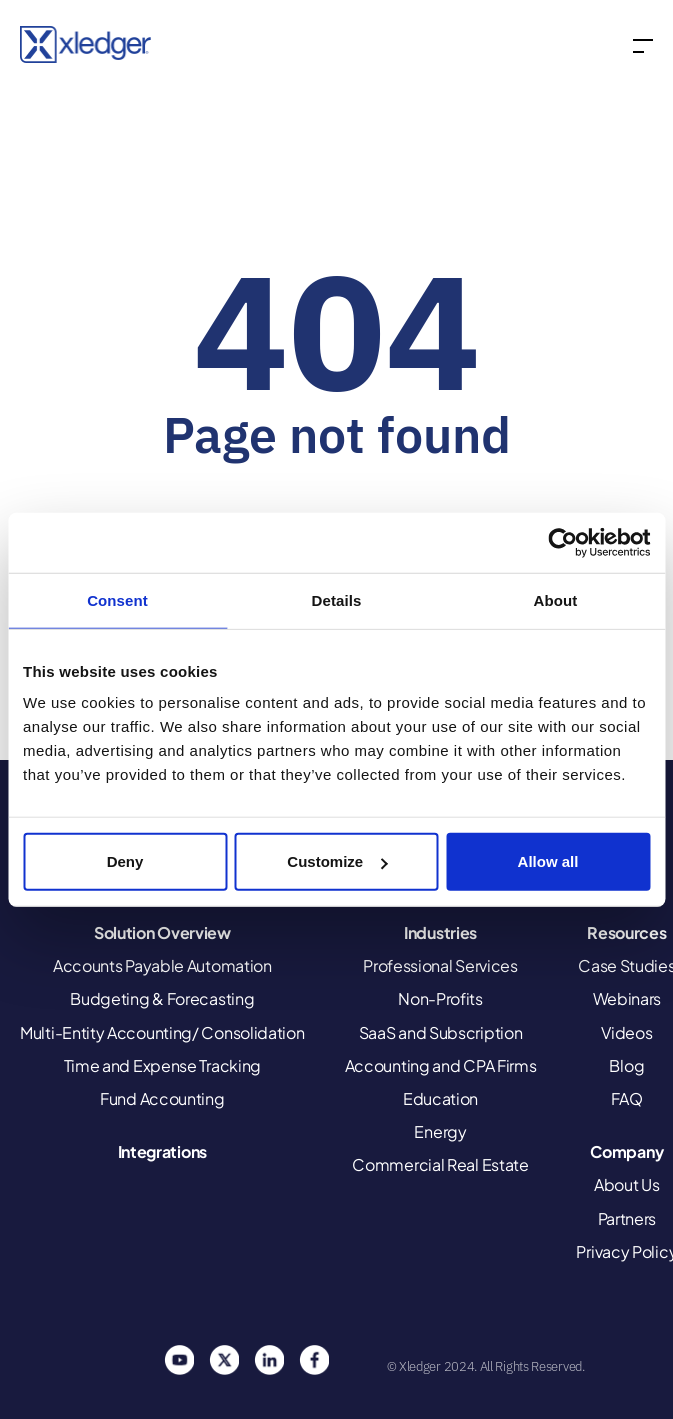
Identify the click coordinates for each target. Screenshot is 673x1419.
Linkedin (269, 1360)
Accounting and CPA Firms (441, 1065)
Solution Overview (162, 932)
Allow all (548, 861)
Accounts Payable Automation (162, 965)
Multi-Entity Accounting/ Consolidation (162, 1032)
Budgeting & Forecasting (162, 998)
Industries (440, 932)
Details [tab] (337, 599)
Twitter (224, 1360)
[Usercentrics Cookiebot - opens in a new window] (562, 542)
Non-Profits (440, 998)
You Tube (179, 1360)
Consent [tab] (117, 599)
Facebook (314, 1360)
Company (626, 1151)
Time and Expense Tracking (163, 1065)
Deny (125, 861)
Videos (626, 1032)
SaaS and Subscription (441, 1032)
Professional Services (440, 965)
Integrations (162, 1151)
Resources (626, 932)
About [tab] (556, 599)
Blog (626, 1065)
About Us (627, 1184)
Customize (337, 861)
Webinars (627, 998)
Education (440, 1098)
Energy (440, 1131)
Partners (627, 1218)
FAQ (626, 1098)
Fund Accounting (162, 1098)
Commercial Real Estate (440, 1164)
